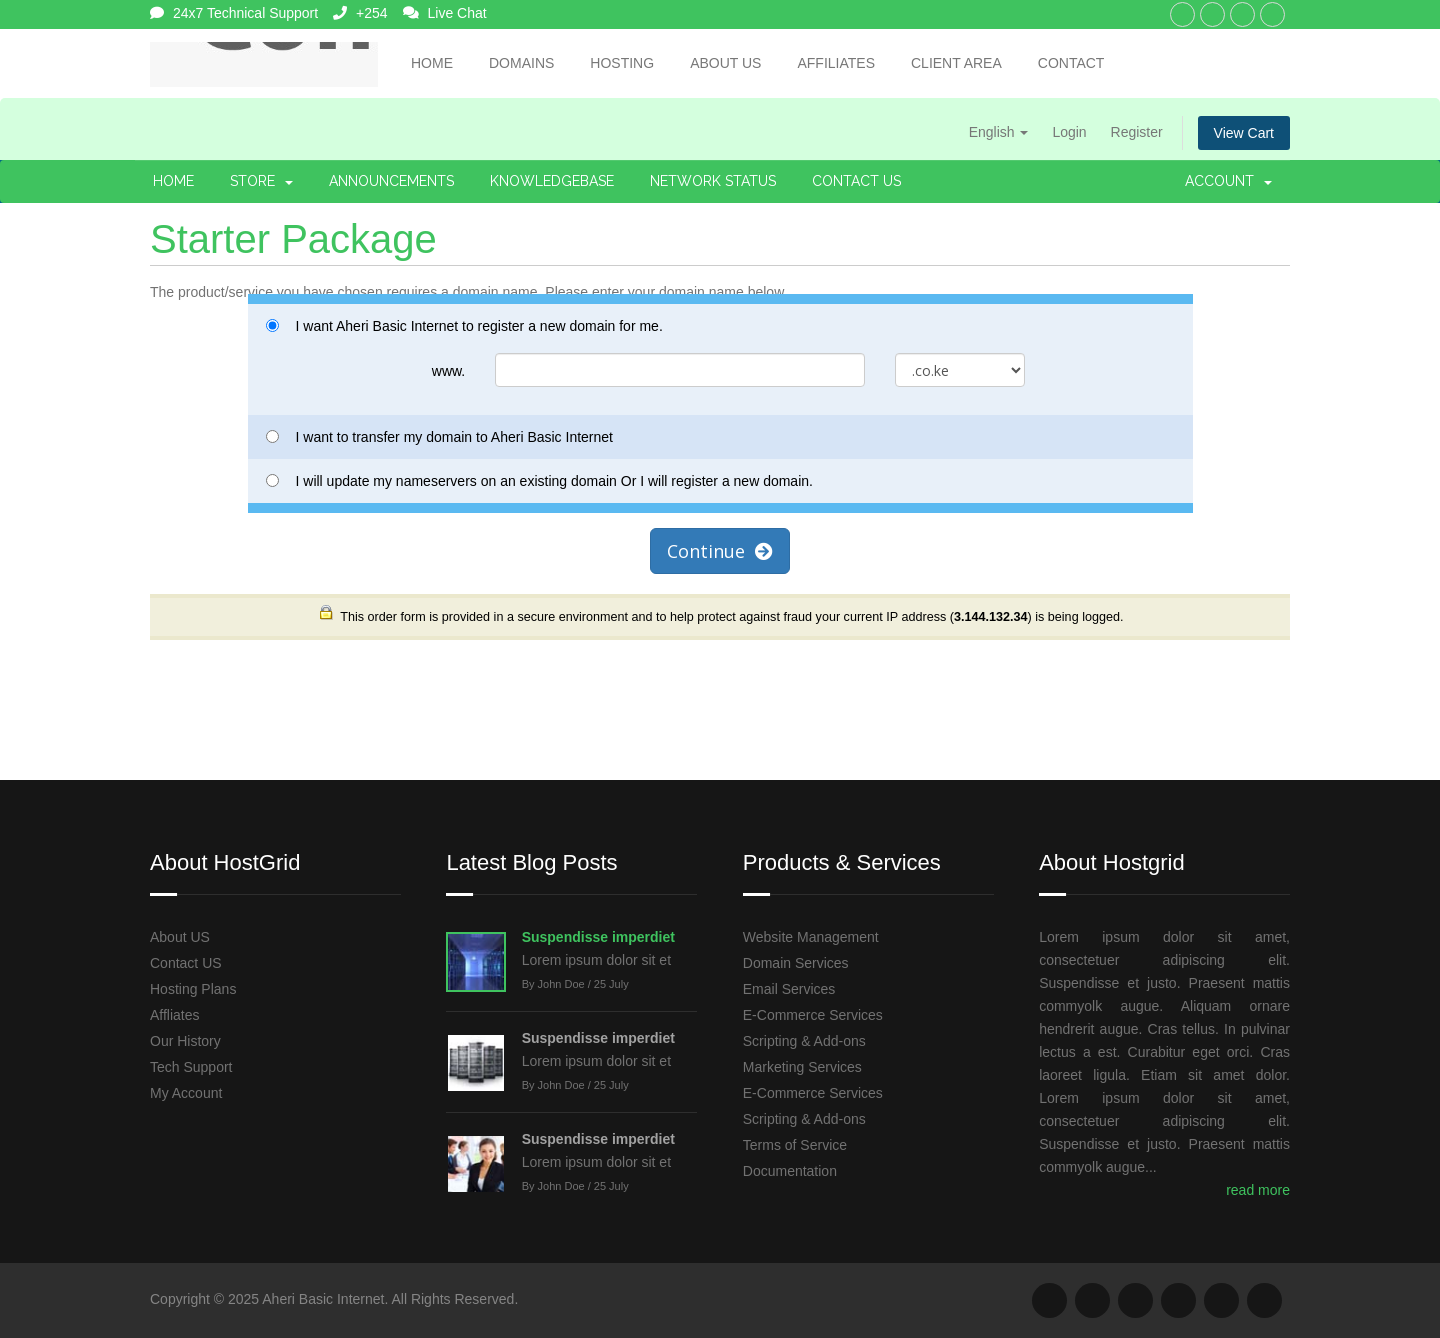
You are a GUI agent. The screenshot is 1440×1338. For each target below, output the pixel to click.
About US (180, 937)
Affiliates (836, 63)
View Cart (1244, 133)
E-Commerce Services (813, 1015)
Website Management (811, 937)
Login (1069, 132)
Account (1228, 181)
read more (1258, 1190)
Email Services (789, 989)
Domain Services (796, 963)
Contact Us (856, 181)
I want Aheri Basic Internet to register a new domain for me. (464, 326)
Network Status (713, 181)
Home (432, 63)
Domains (521, 63)
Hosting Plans (193, 989)
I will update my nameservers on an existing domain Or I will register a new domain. (539, 481)
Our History (185, 1041)
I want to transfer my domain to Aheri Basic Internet (439, 437)
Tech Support (191, 1067)
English (999, 132)
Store (261, 181)
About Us (725, 63)
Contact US (186, 963)
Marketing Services (802, 1067)
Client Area (956, 63)
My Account (186, 1093)
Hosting (622, 63)
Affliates (175, 1015)
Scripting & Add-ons (804, 1041)
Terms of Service (795, 1145)
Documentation (790, 1171)
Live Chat (445, 13)
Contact (1071, 63)
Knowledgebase (552, 181)
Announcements (391, 181)
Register (1137, 132)
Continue (720, 551)
